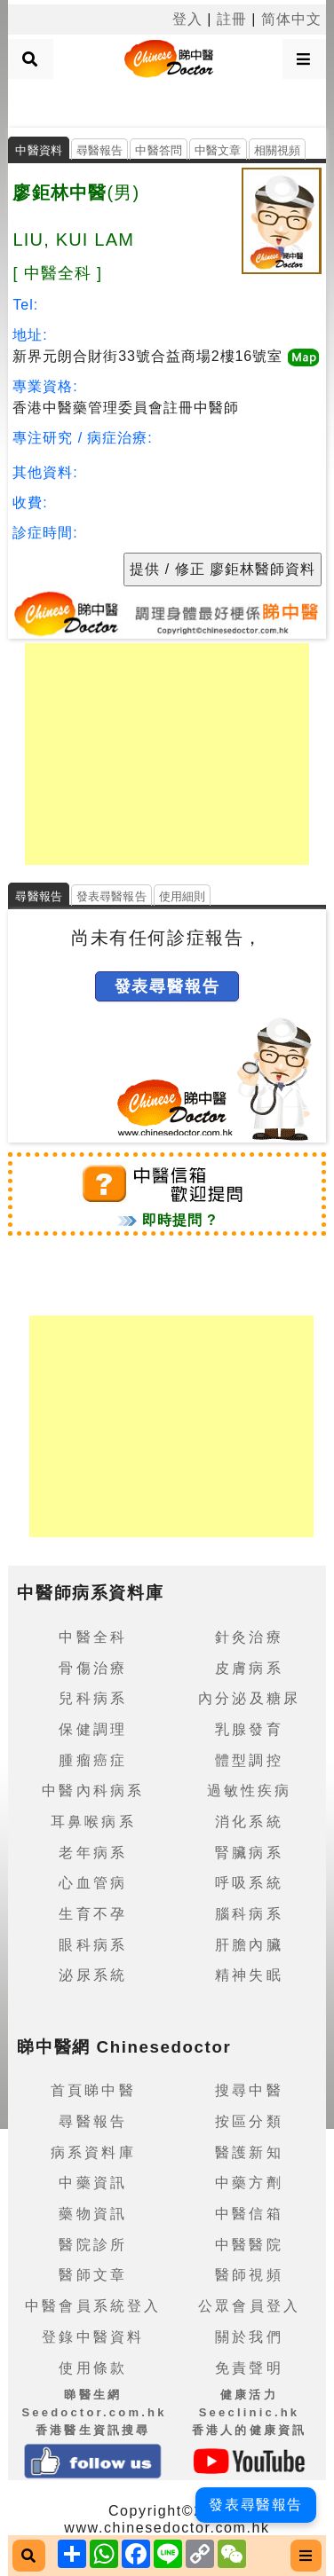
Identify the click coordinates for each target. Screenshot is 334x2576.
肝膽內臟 (249, 1944)
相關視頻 (277, 150)
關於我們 (249, 2336)
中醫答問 (158, 150)
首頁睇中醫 (93, 2090)
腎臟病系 (249, 1852)
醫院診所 (93, 2244)
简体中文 (291, 19)
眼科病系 (93, 1944)
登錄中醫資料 (93, 2336)
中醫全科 (93, 1637)
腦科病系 (249, 1913)
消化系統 (249, 1821)
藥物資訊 (93, 2213)
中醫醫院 (249, 2244)
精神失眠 (249, 1975)
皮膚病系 (249, 1668)
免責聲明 (249, 2368)
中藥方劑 (249, 2182)
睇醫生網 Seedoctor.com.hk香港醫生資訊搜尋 (93, 2412)
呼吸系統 (249, 1882)
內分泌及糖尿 (249, 1698)
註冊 (232, 19)
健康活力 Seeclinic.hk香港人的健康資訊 (249, 2412)
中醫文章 (218, 150)
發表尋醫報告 (111, 896)
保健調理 (93, 1729)
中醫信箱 (249, 2213)
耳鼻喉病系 (93, 1821)
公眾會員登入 (249, 2305)
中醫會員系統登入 (93, 2305)
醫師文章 (93, 2274)
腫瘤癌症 (93, 1760)
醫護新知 (249, 2152)
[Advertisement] (167, 101)
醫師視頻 (249, 2274)
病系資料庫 (93, 2152)
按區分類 (249, 2121)
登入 (187, 19)
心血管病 (93, 1882)
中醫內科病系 (93, 1790)
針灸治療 (249, 1637)
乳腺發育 (249, 1729)
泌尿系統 (93, 1975)
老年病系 (93, 1852)
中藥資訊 (93, 2182)
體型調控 (249, 1760)
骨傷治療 (93, 1668)
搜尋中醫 (249, 2090)
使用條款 (93, 2368)
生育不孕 (93, 1913)
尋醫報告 (99, 150)
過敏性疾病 (249, 1790)
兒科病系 (93, 1698)
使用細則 (182, 896)
